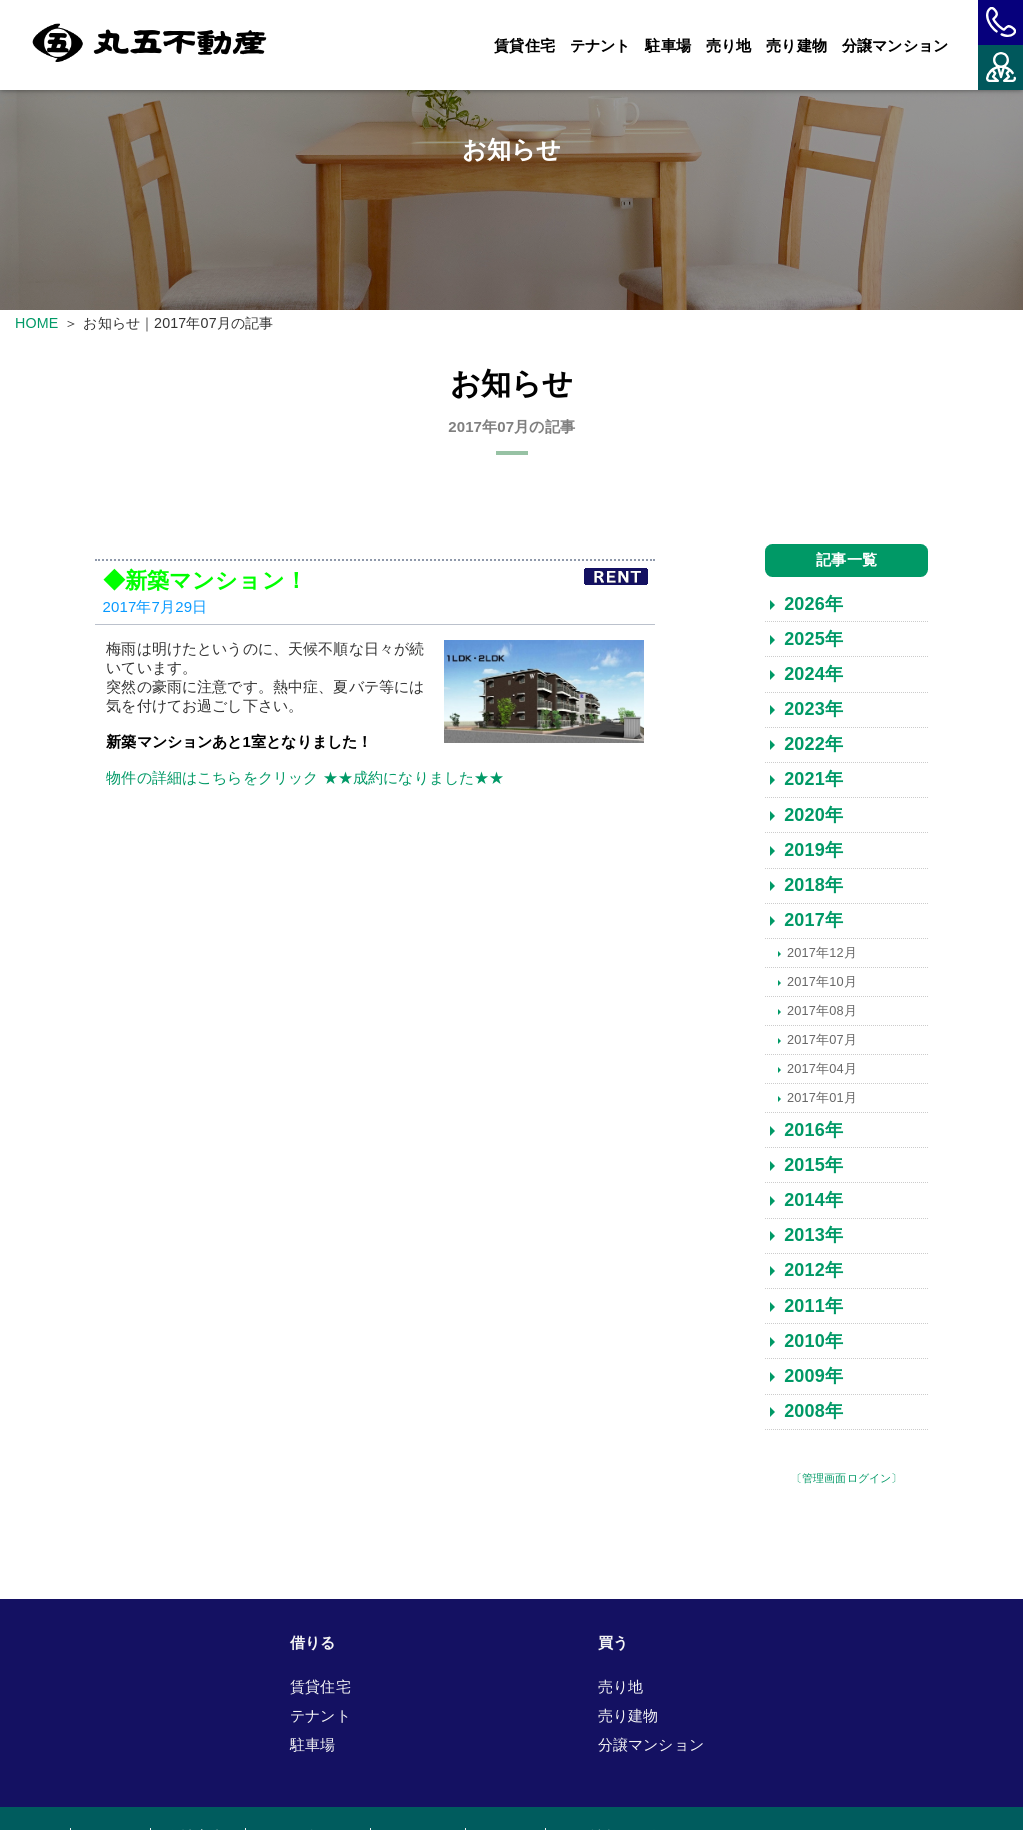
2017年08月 (822, 1013)
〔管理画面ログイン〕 (847, 1481)
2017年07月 (822, 1042)
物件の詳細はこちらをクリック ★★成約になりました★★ (305, 780)
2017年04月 (822, 1071)
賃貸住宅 (524, 45)
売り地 (728, 45)
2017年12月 (822, 955)
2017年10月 (822, 984)
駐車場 (667, 45)
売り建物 (796, 45)
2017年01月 (822, 1100)
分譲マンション (895, 45)
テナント (600, 45)
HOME (36, 323)
